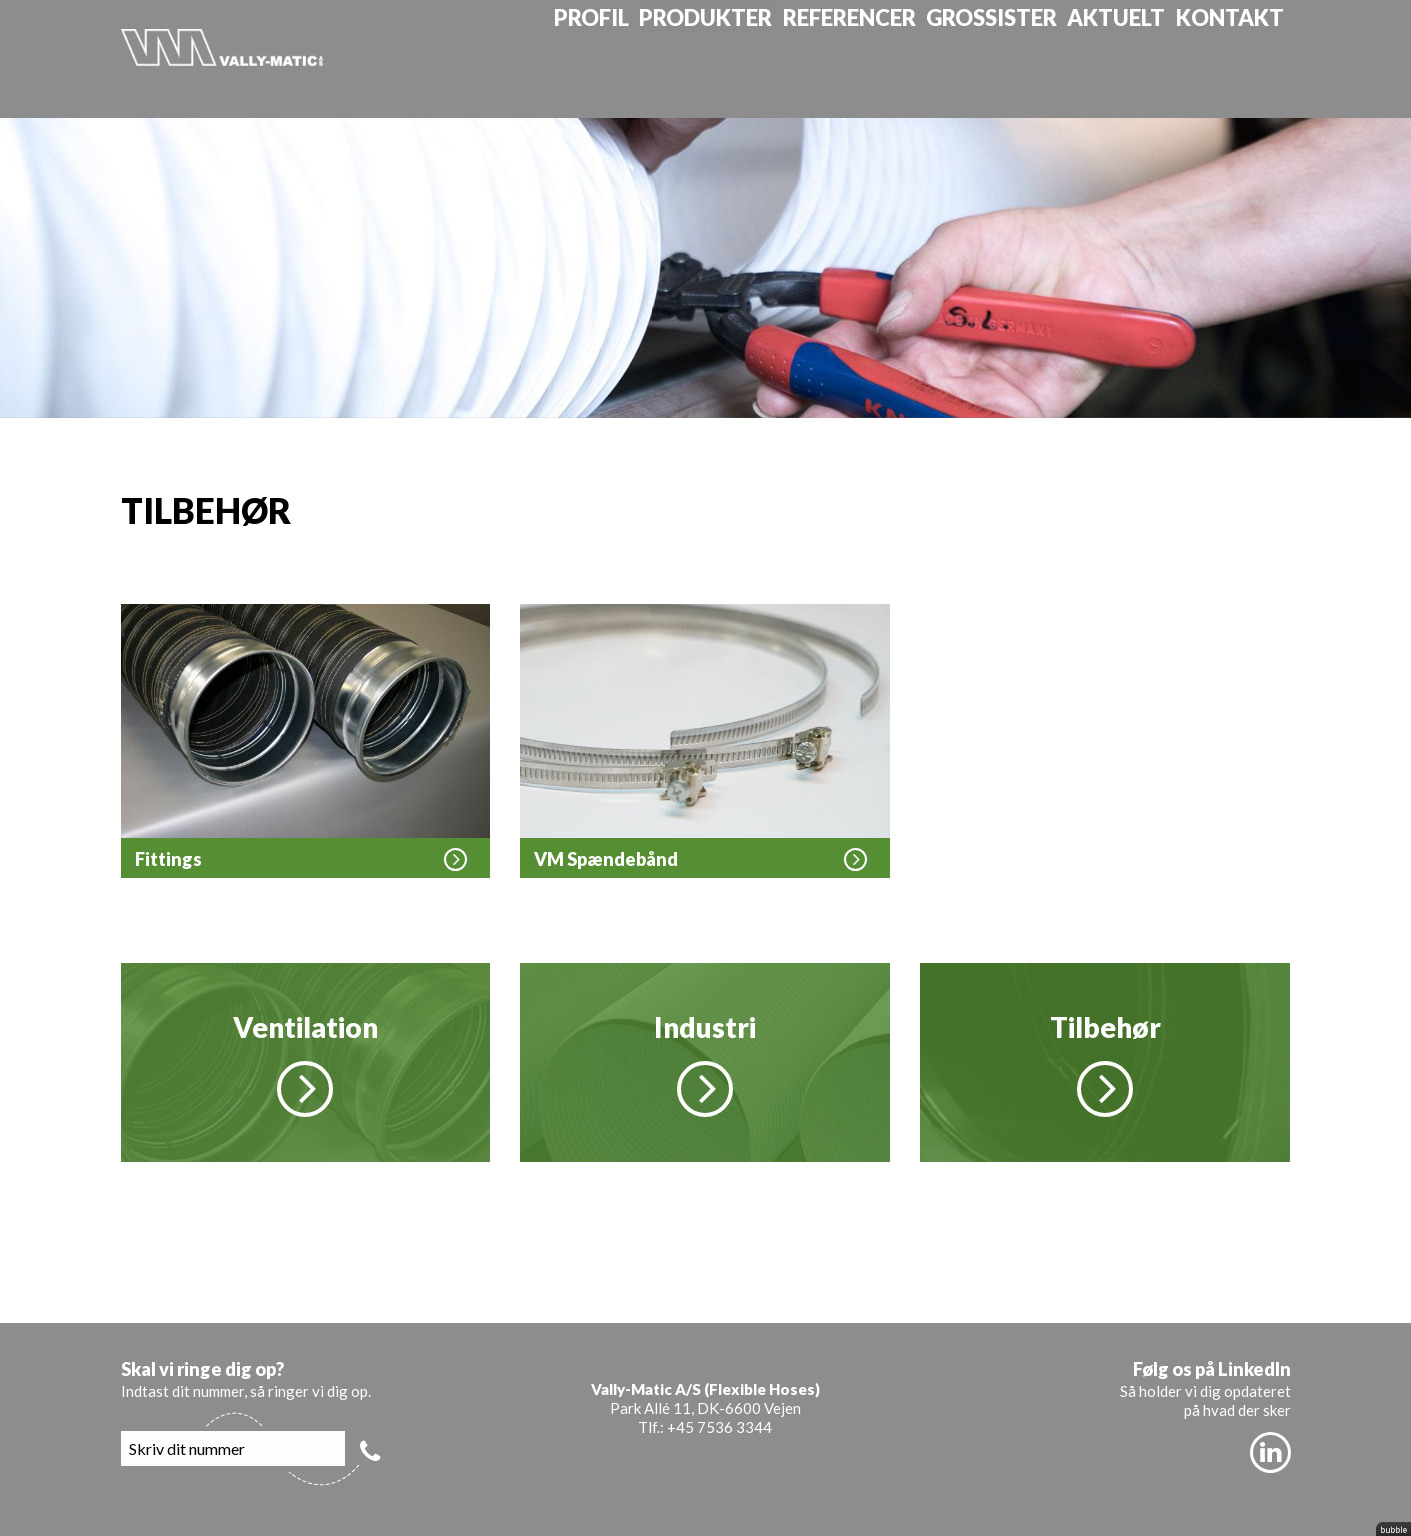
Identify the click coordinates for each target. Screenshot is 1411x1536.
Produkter (737, 58)
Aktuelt (1136, 58)
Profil (623, 58)
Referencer (877, 58)
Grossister (1016, 58)
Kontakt (1246, 58)
